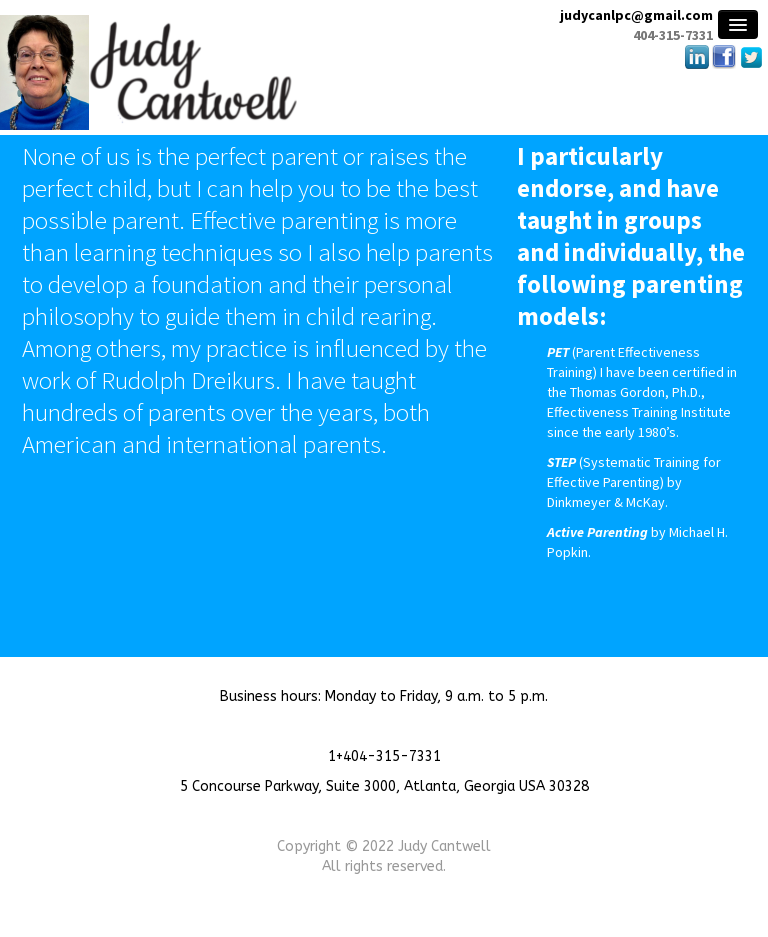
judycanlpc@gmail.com (636, 15)
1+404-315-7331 (384, 756)
